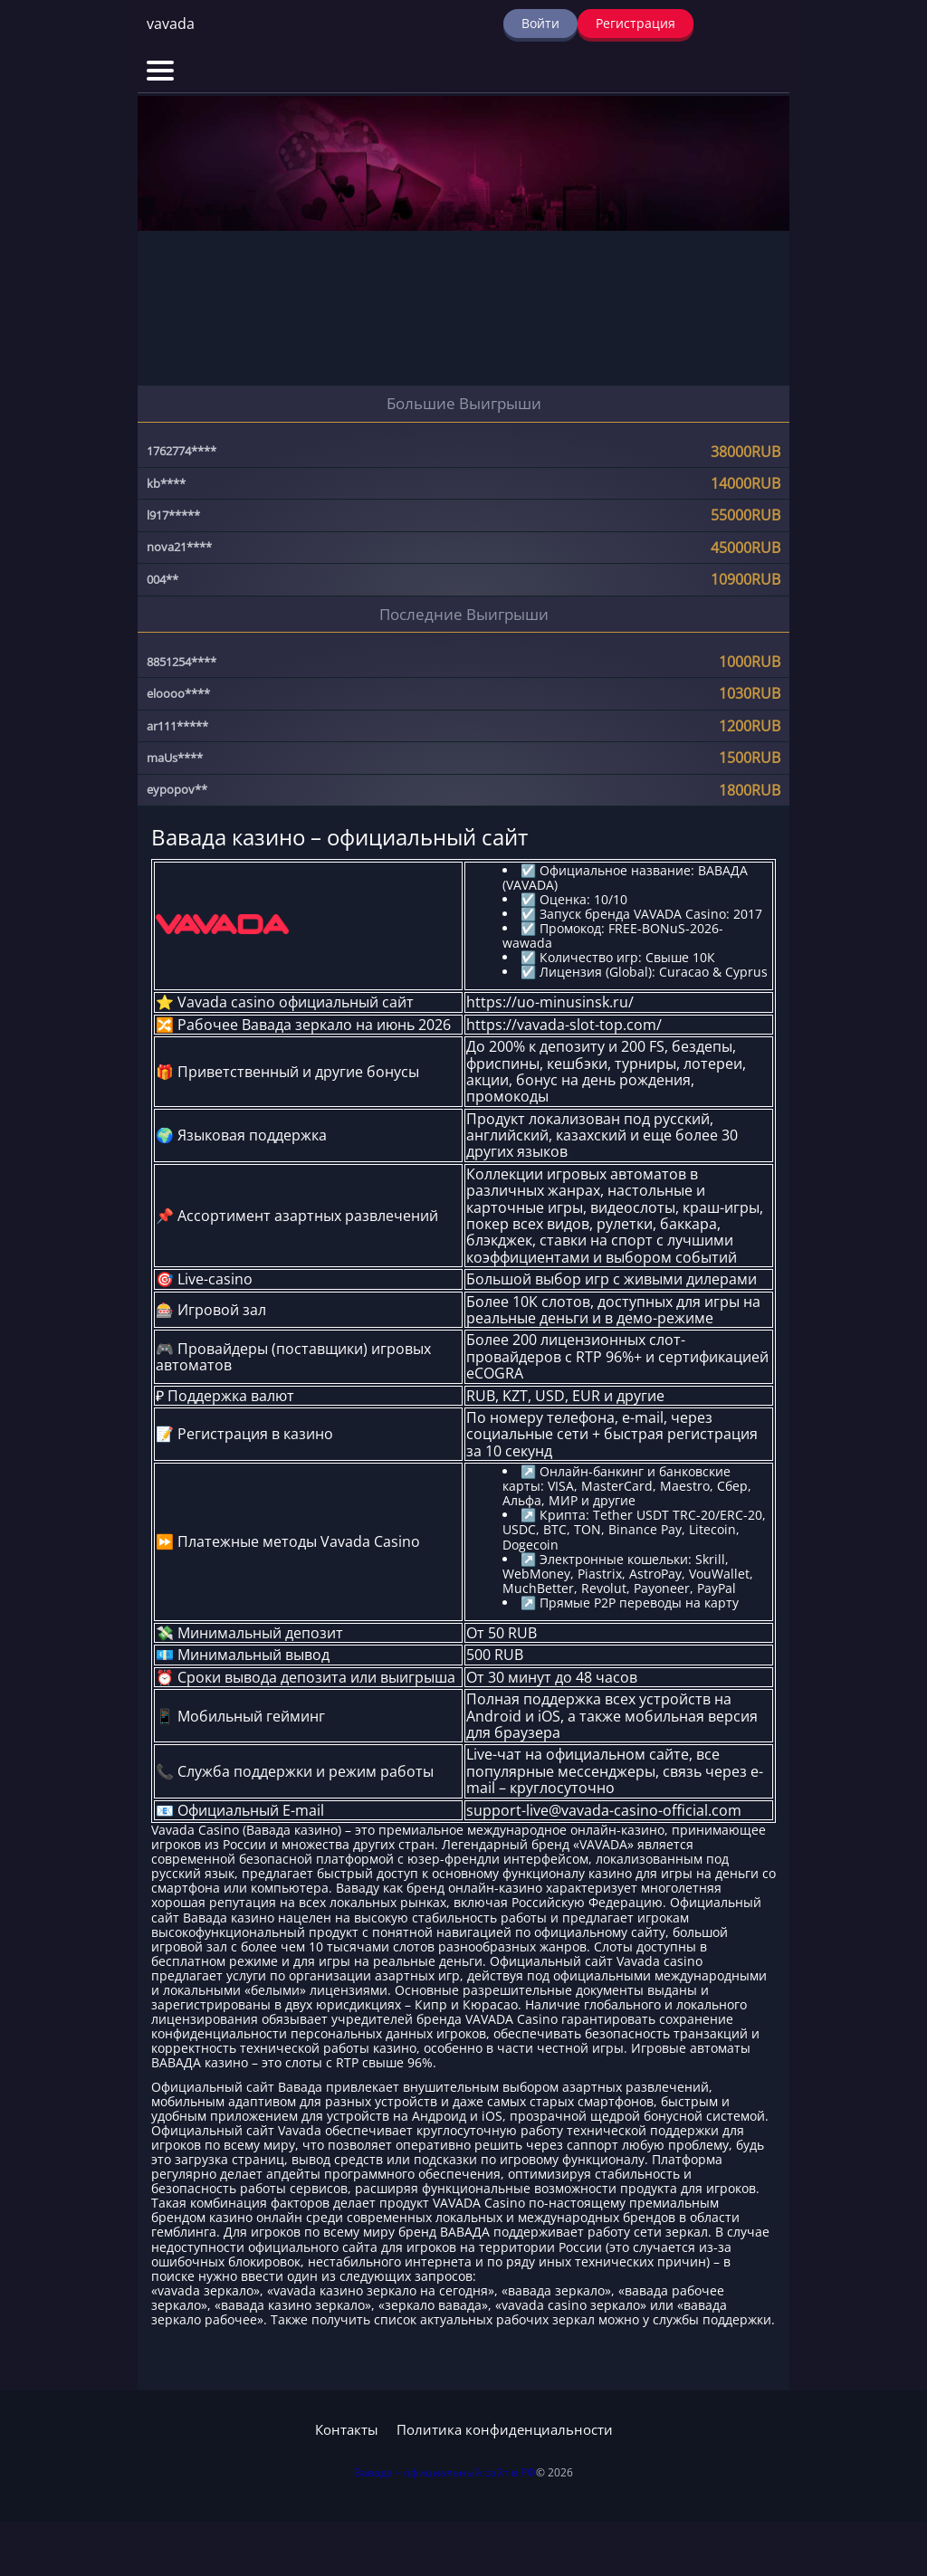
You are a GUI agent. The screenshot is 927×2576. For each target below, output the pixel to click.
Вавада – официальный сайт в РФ (445, 2472)
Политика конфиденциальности (505, 2430)
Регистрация (635, 23)
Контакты (346, 2430)
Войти (540, 23)
